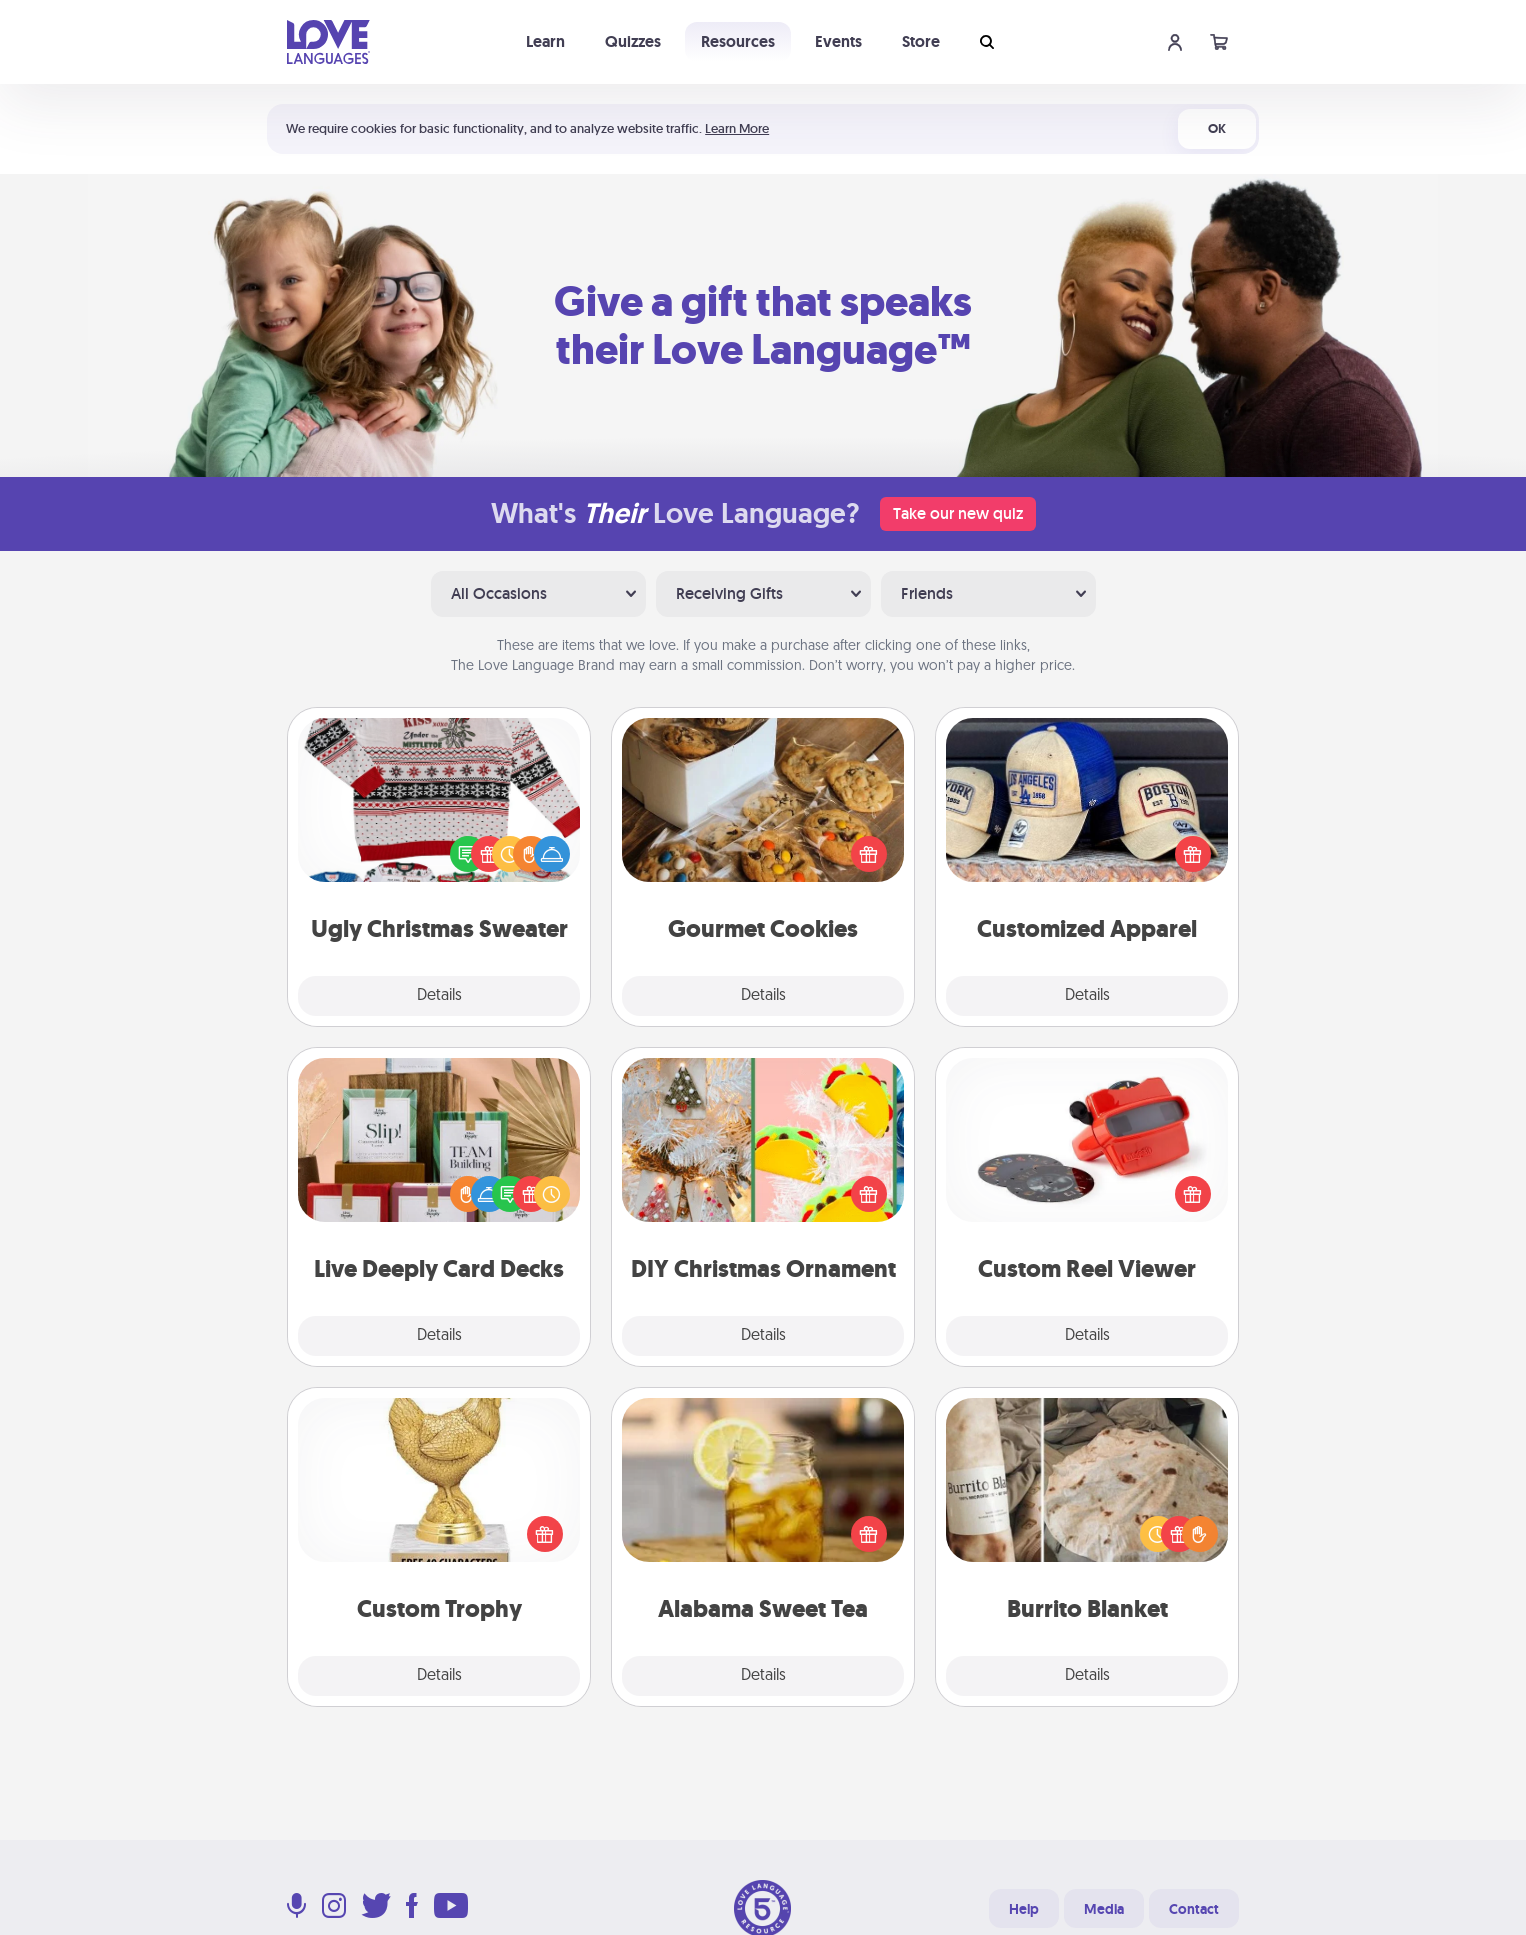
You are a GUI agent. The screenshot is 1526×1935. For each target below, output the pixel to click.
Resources (738, 41)
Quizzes (633, 41)
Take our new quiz (958, 513)
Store (921, 41)
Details (439, 996)
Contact (1194, 1909)
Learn (545, 41)
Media (1104, 1909)
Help (1024, 1909)
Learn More (737, 128)
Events (838, 41)
